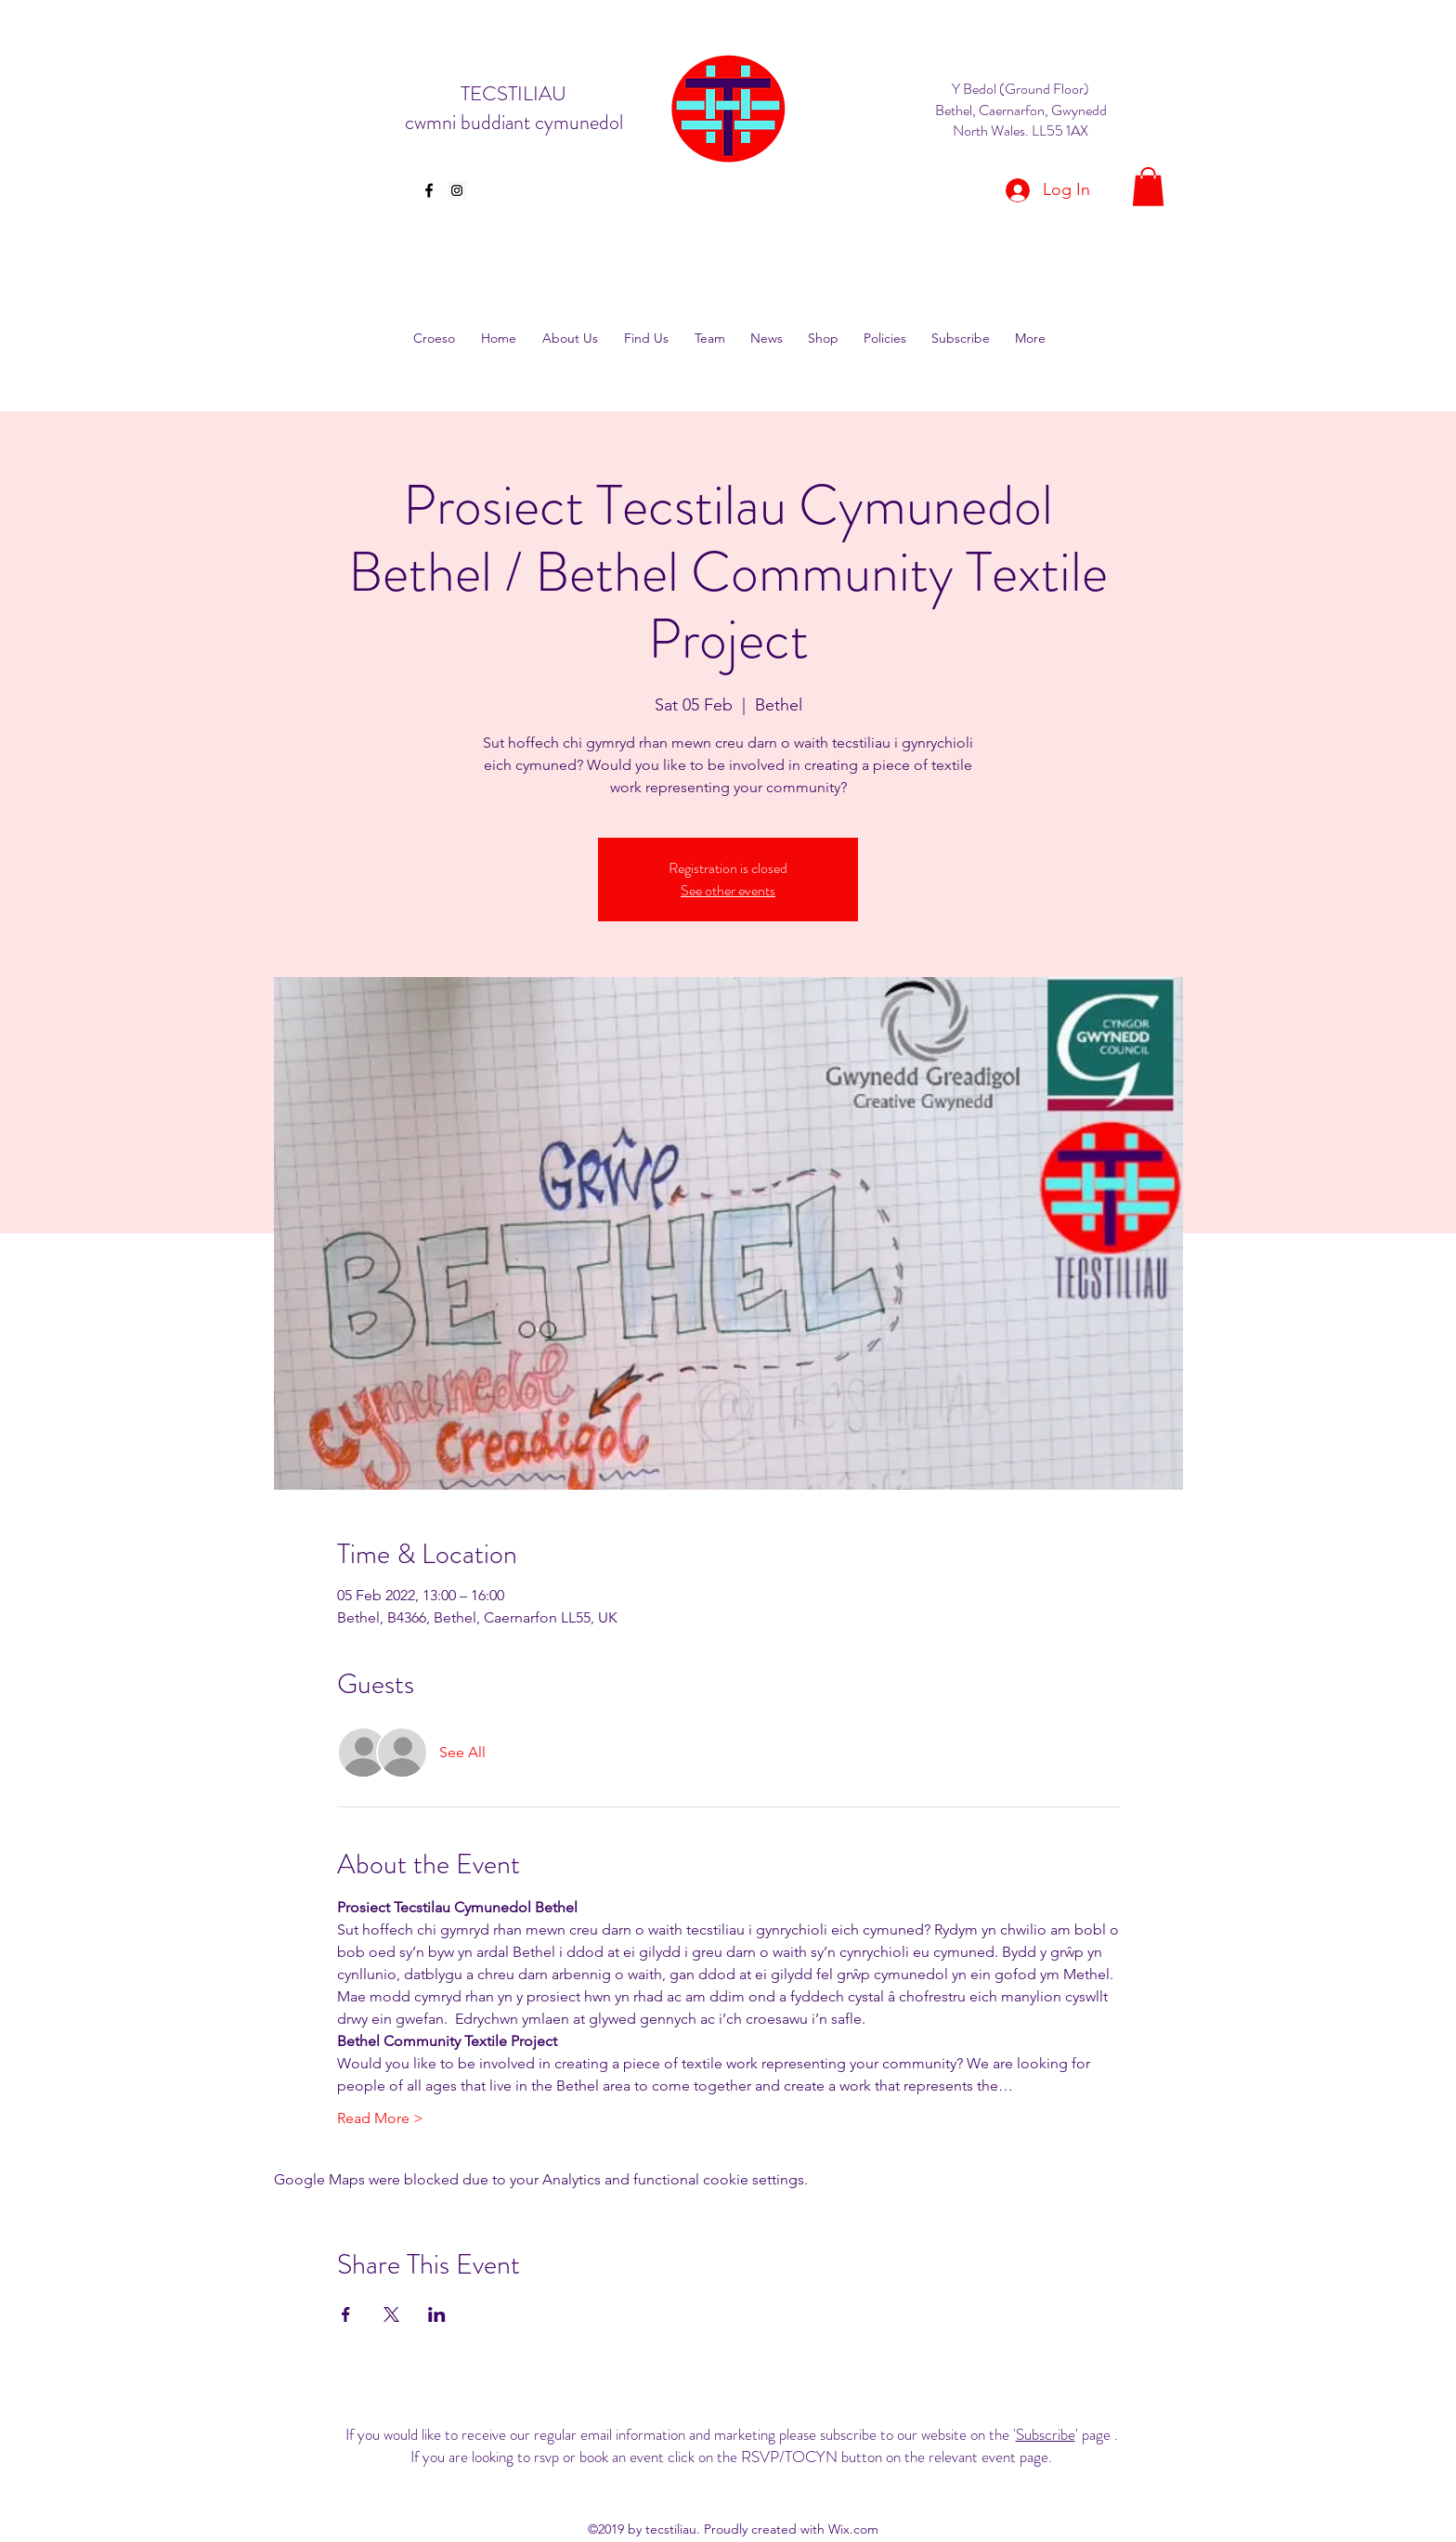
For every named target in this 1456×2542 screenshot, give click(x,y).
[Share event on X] (391, 2314)
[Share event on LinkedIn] (437, 2314)
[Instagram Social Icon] (457, 190)
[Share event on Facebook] (346, 2314)
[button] (1148, 186)
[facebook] (429, 190)
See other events (728, 890)
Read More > (380, 2118)
